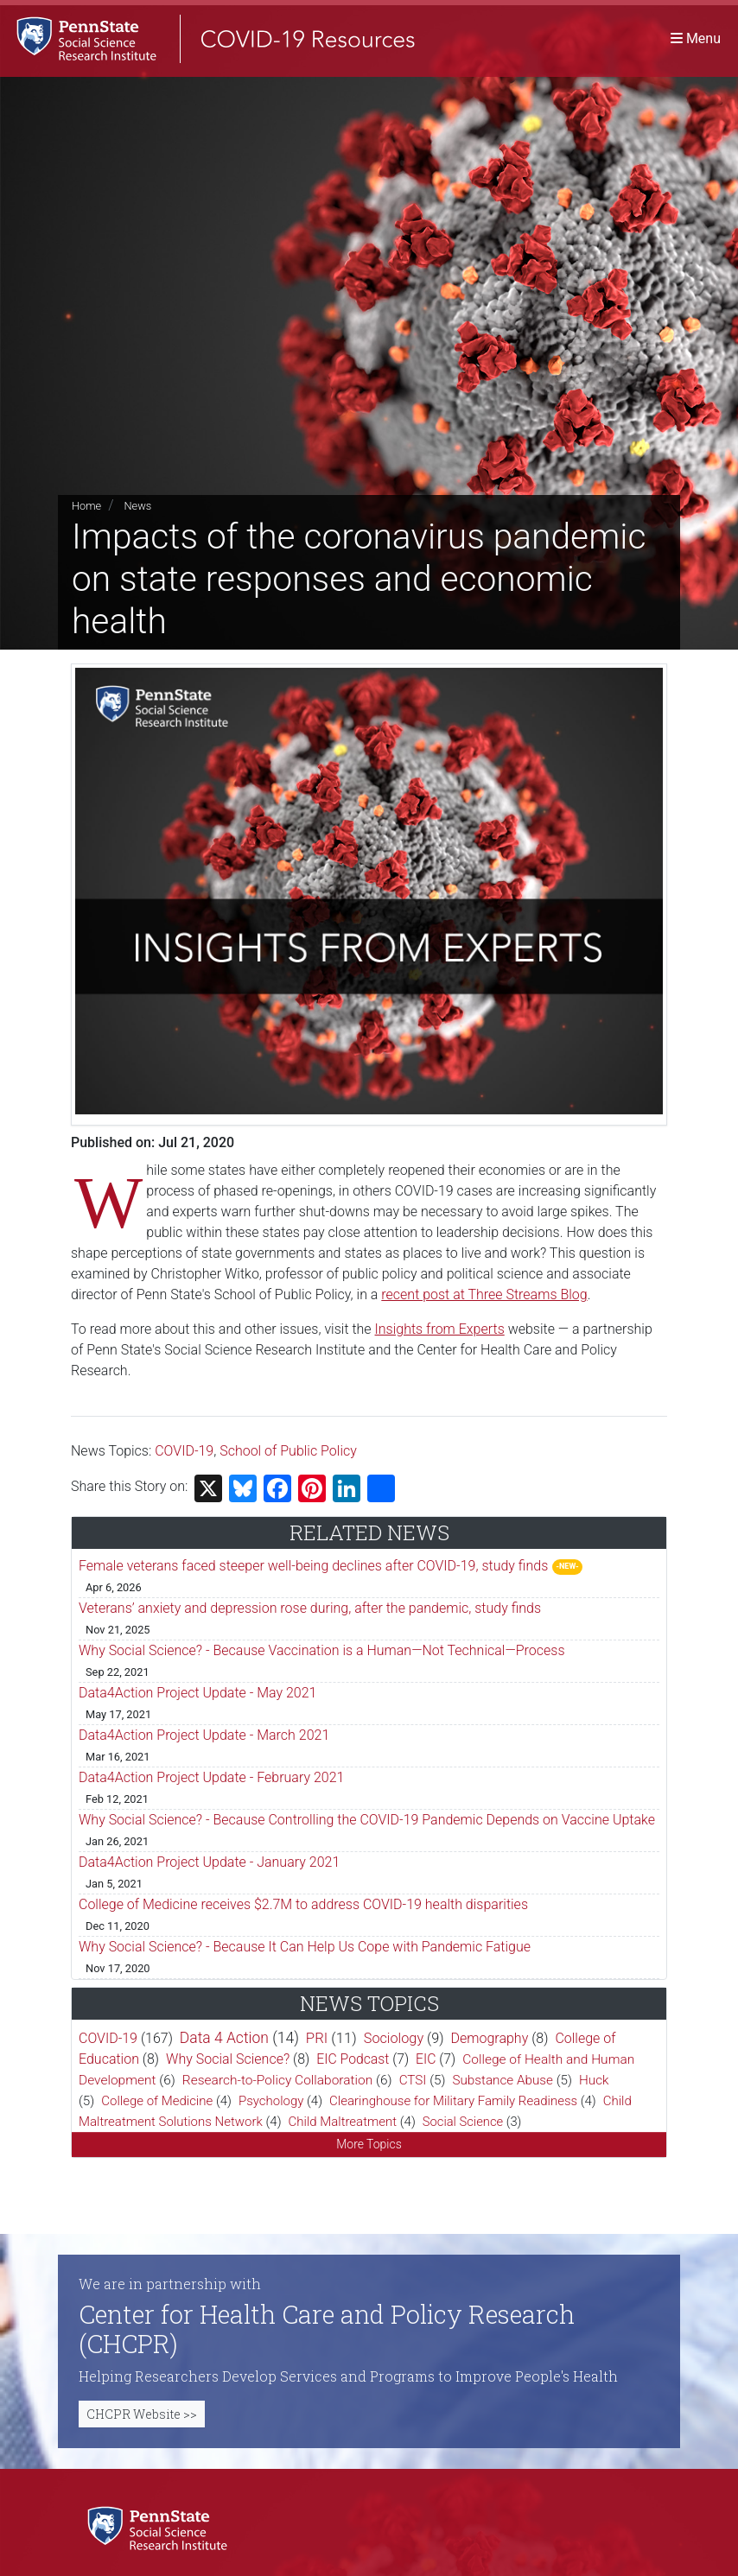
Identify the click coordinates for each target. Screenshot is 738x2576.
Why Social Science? (227, 2059)
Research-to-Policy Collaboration (277, 2080)
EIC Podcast (352, 2059)
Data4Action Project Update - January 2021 (209, 1862)
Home (86, 505)
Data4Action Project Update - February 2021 (211, 1777)
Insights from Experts (440, 1329)
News (137, 505)
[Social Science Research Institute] (161, 2527)
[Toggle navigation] (695, 38)
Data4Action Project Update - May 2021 (198, 1693)
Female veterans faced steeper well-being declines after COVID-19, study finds (313, 1566)
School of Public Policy (288, 1451)
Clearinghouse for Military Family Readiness (453, 2101)
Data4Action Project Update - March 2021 (204, 1735)
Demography (490, 2038)
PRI (317, 2037)
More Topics (369, 2144)
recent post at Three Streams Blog (484, 1294)
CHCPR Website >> (141, 2414)
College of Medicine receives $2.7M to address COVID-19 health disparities (303, 1904)
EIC (426, 2059)
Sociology (393, 2038)
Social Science (463, 2121)
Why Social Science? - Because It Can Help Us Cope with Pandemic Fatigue (305, 1946)
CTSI (413, 2080)
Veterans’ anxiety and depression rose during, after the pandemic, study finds (310, 1608)
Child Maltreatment (343, 2121)
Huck (594, 2080)
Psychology (271, 2101)
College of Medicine (157, 2101)
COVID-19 (184, 1451)
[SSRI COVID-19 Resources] (207, 38)
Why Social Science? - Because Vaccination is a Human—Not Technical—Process (322, 1650)
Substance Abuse (502, 2080)
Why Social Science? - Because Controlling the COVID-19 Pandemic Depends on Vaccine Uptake (367, 1819)
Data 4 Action (224, 2037)
